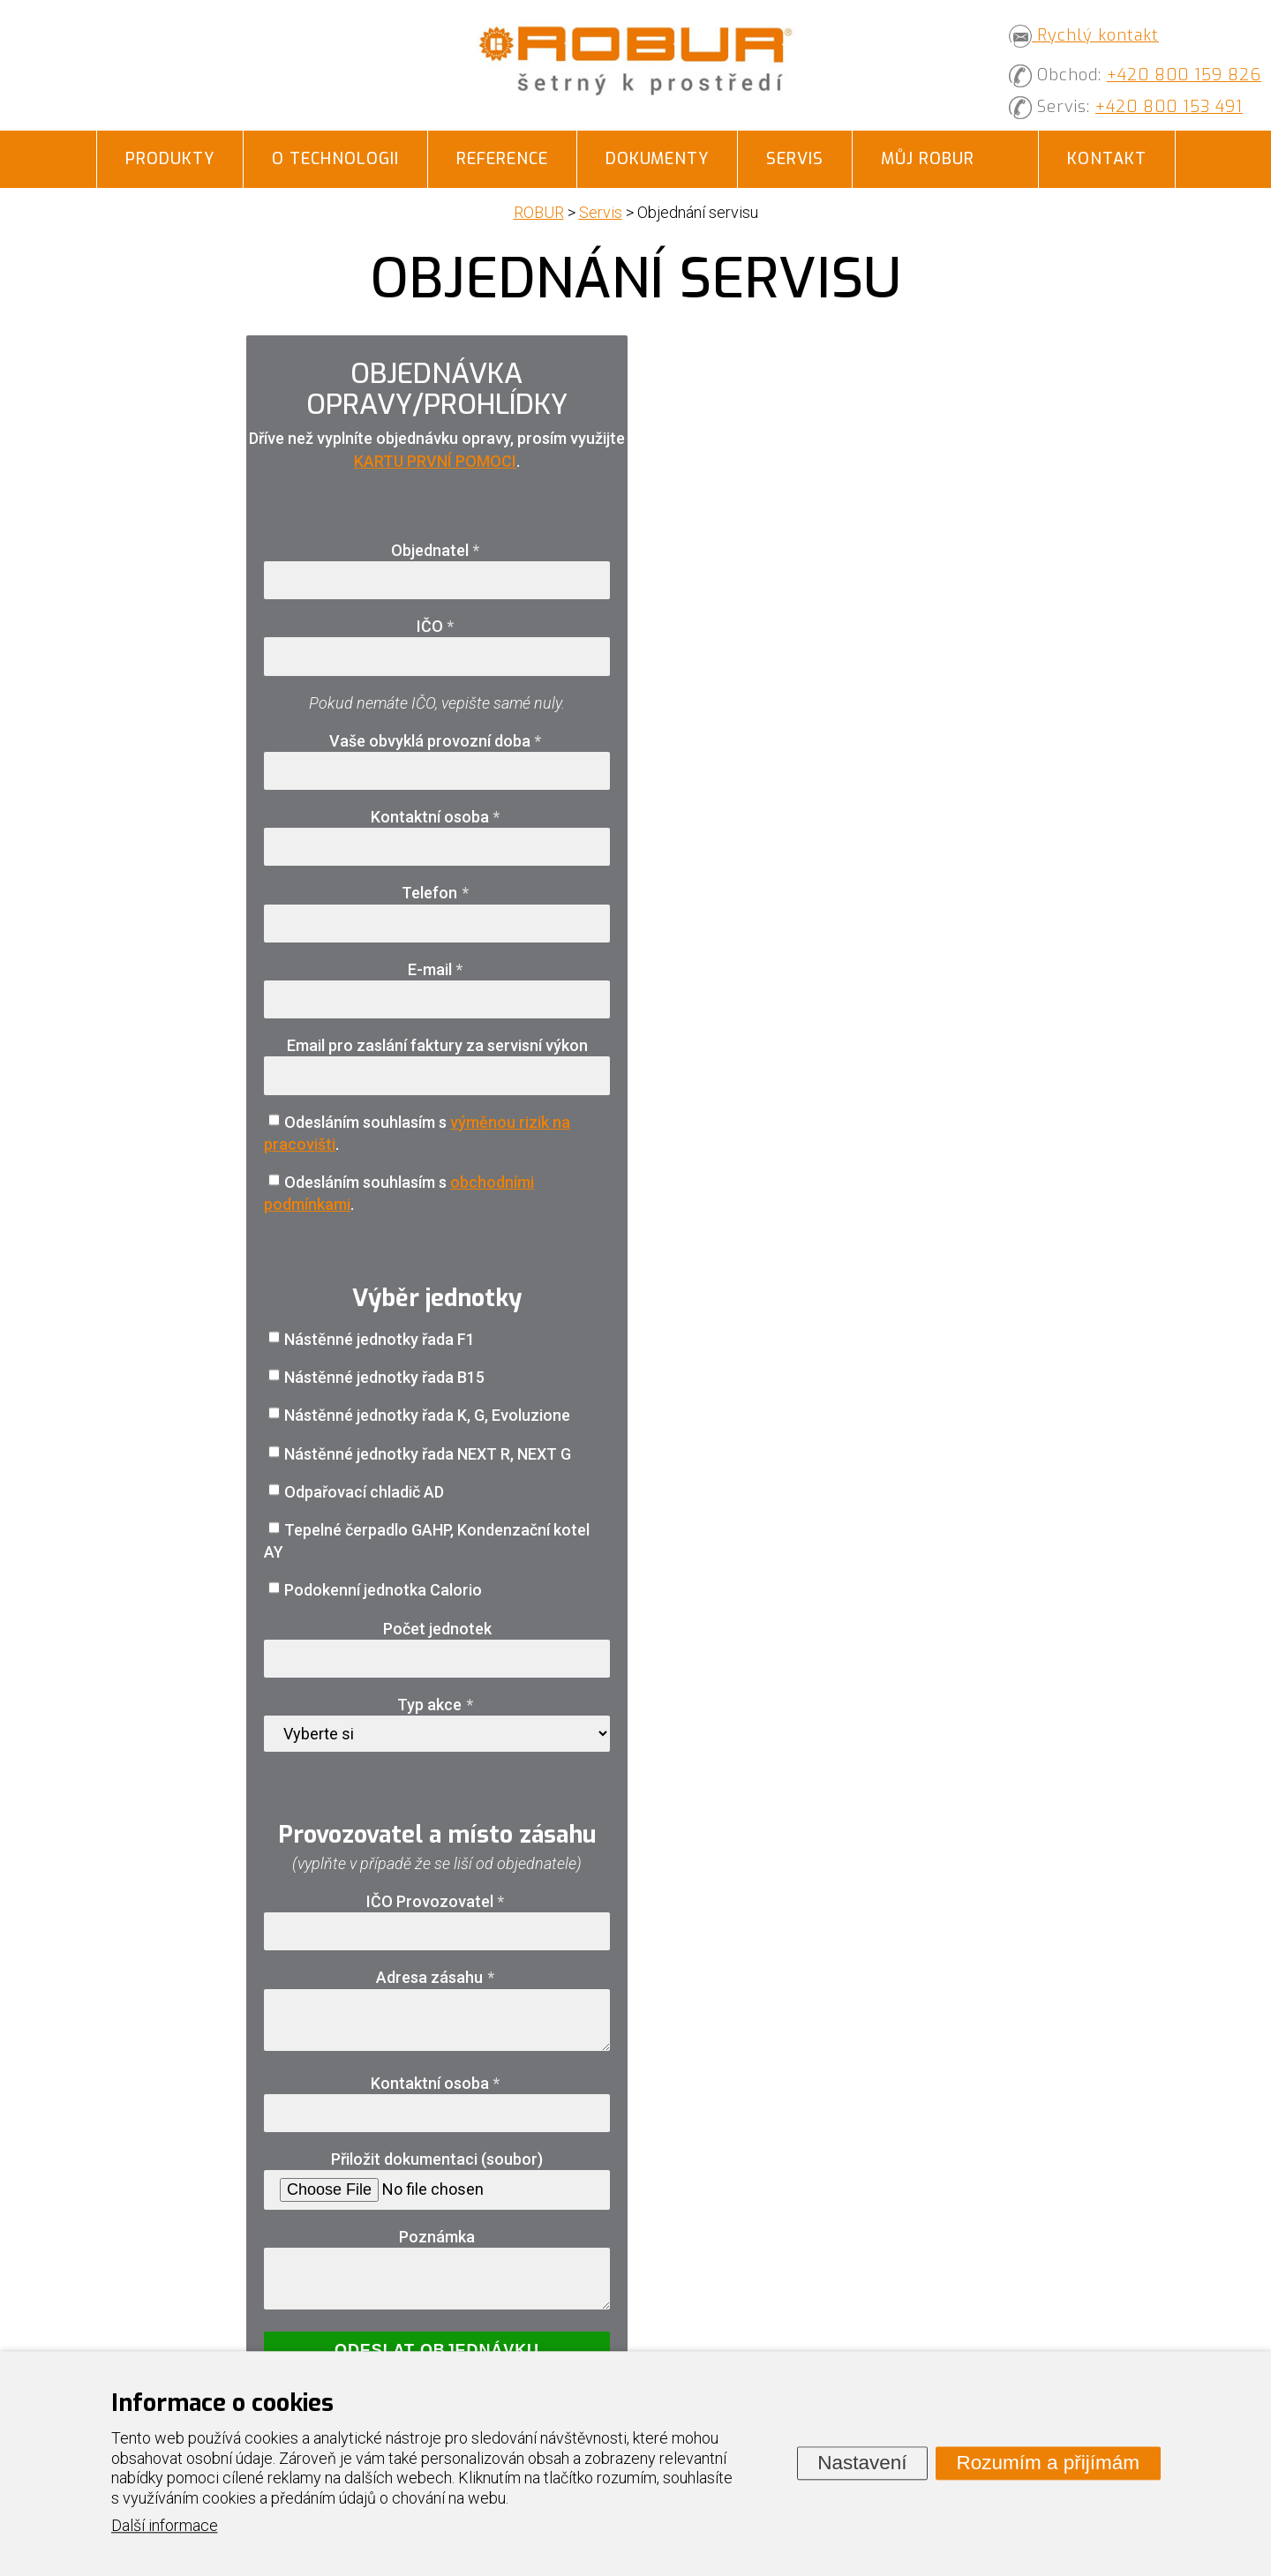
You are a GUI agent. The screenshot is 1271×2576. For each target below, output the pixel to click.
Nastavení (861, 2463)
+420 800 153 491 (1169, 106)
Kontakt (1107, 158)
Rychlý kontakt (1084, 35)
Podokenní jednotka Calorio (383, 1590)
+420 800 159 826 (1184, 75)
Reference (502, 158)
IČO (437, 626)
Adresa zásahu (437, 1977)
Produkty (169, 158)
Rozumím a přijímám (1047, 2463)
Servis (795, 158)
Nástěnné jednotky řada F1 (379, 1339)
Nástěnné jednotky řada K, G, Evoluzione (427, 1415)
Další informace (164, 2526)
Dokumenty (657, 158)
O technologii (335, 158)
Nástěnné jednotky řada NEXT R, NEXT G (427, 1454)
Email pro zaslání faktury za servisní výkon (437, 1045)
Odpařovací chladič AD (364, 1492)
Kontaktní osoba (437, 816)
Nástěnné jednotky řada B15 (384, 1377)
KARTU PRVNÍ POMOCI (435, 461)
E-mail (437, 969)
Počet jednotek (437, 1628)
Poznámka (437, 2236)
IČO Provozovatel (437, 1901)
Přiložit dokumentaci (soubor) (437, 2159)
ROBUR (539, 212)
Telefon (437, 892)
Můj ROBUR (927, 158)
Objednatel (437, 550)
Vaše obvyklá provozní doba (437, 741)
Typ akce (437, 1704)
